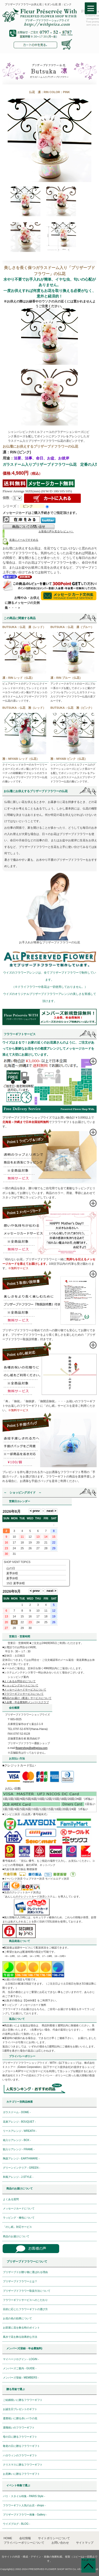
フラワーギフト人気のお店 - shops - (24, 2505)
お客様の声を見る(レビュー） (56, 531)
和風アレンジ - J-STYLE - (18, 2176)
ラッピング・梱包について (19, 2217)
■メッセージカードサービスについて (24, 1689)
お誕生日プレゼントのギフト (20, 2409)
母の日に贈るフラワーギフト (20, 2436)
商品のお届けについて (16, 2236)
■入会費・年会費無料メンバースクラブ (25, 1702)
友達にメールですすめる (23, 539)
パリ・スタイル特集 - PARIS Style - (24, 2496)
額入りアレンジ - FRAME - (19, 2149)
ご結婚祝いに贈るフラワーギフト (23, 2399)
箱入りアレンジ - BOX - (17, 2140)
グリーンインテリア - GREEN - (21, 2167)
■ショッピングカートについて (20, 1685)
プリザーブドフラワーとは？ (20, 2281)
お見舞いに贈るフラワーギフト (21, 2473)
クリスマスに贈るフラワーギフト (23, 2464)
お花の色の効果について (17, 2318)
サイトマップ (84, 2542)
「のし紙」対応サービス (17, 2226)
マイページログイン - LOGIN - (21, 2359)
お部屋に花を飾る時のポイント (21, 2327)
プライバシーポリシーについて (24, 2542)
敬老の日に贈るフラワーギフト (21, 2446)
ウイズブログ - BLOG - (16, 2523)
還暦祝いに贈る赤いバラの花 (20, 2418)
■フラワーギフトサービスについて (23, 1693)
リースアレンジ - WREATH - (20, 2130)
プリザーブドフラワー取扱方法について (26, 2290)
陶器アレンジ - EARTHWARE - (21, 2158)
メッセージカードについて (19, 2208)
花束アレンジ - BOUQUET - (19, 2121)
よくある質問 (11, 2199)
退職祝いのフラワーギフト (19, 2427)
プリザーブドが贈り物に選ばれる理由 (25, 2272)
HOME (8, 2538)
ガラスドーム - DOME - (17, 2112)
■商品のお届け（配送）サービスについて (26, 1698)
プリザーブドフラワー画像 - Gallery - (25, 2514)
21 (14, 1622)
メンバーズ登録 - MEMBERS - (21, 2377)
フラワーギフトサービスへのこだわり (25, 2300)
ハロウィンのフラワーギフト (20, 2455)
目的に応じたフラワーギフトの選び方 (25, 2309)
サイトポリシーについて (54, 2538)
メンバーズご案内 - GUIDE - (19, 2368)
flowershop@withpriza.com (32, 1748)
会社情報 (25, 2538)
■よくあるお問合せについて (19, 1681)
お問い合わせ (60, 2542)
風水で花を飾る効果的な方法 (20, 2336)
